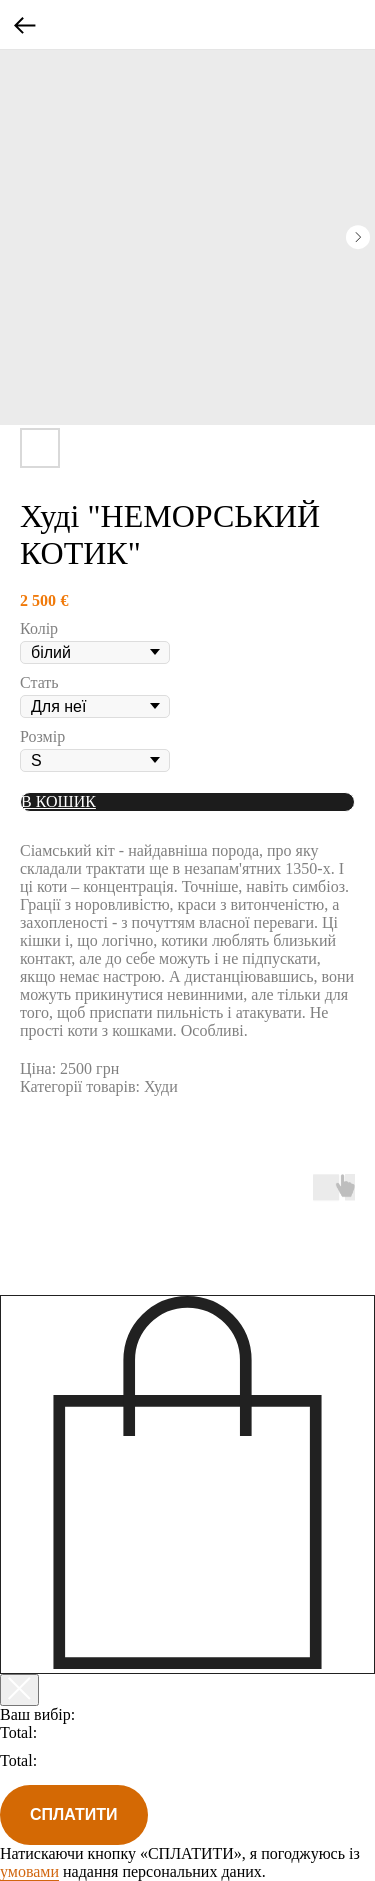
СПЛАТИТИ (74, 1814)
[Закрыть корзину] (19, 1690)
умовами (29, 1871)
